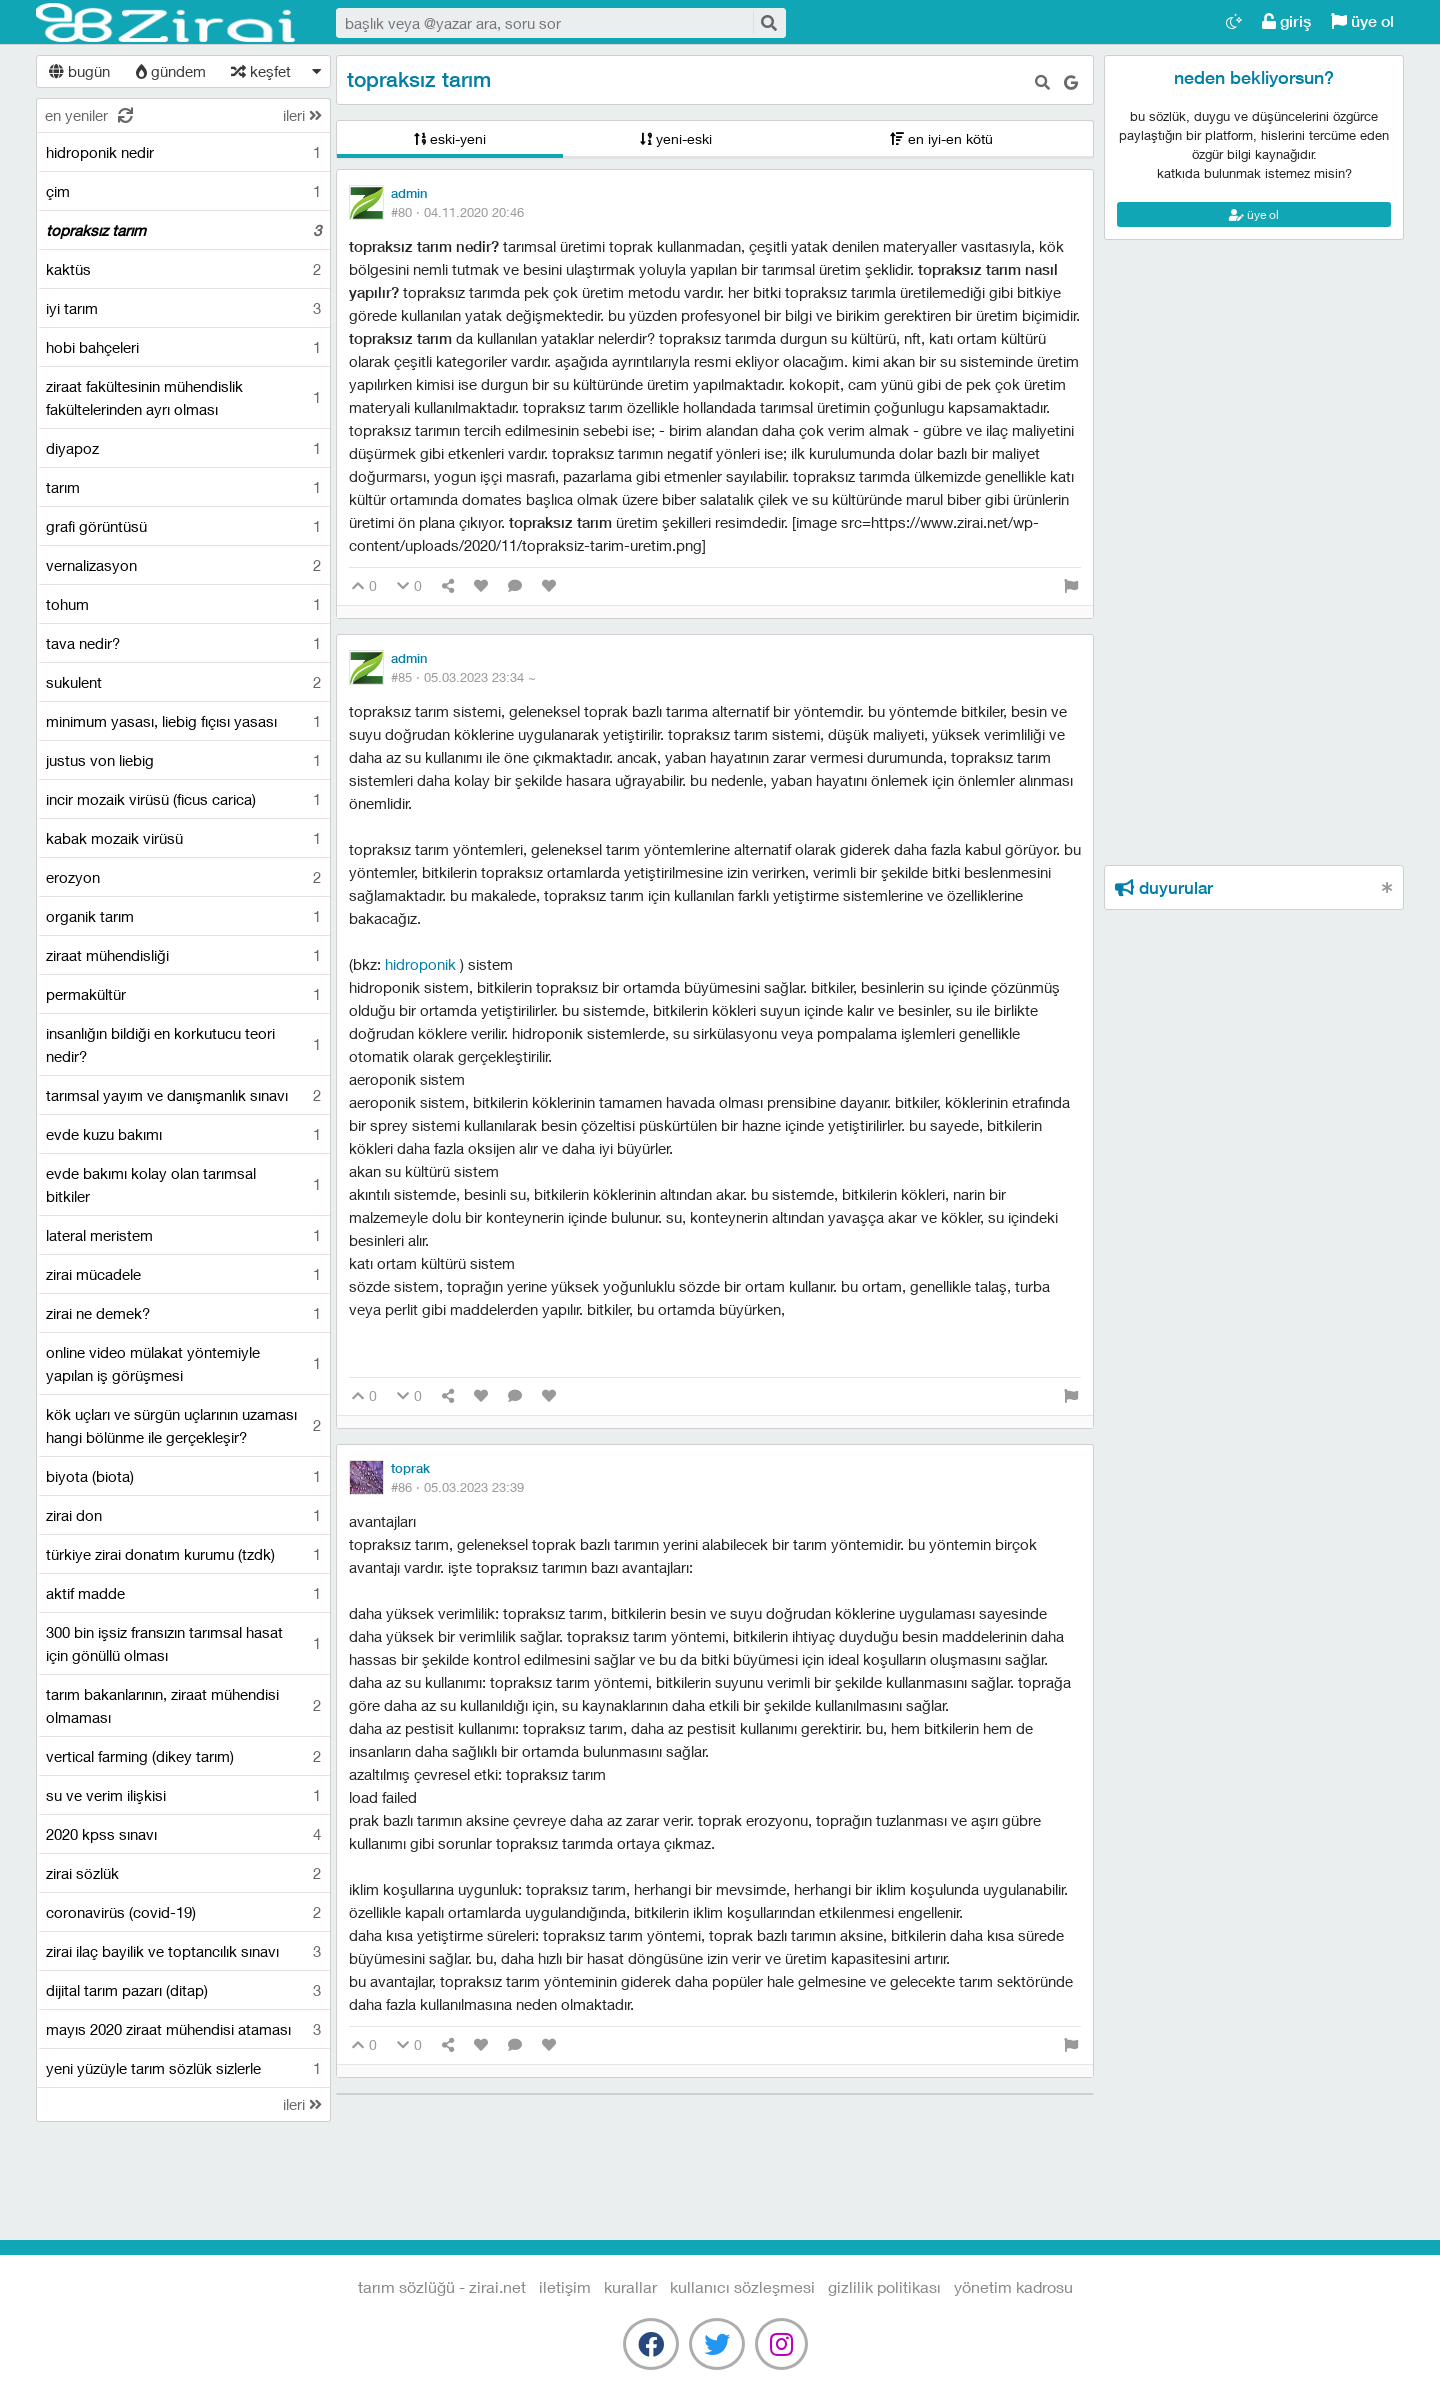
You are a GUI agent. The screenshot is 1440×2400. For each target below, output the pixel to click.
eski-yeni (450, 138)
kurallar (630, 2286)
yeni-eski (676, 138)
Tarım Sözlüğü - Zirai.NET (166, 23)
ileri (302, 115)
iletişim (565, 2286)
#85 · (463, 677)
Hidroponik (422, 964)
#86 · (457, 1487)
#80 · (457, 212)
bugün (79, 71)
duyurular (1164, 888)
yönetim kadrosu (1013, 2286)
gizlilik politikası (884, 2286)
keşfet (261, 71)
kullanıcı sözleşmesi (742, 2286)
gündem (171, 71)
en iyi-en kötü (941, 138)
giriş (1286, 21)
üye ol (1362, 21)
